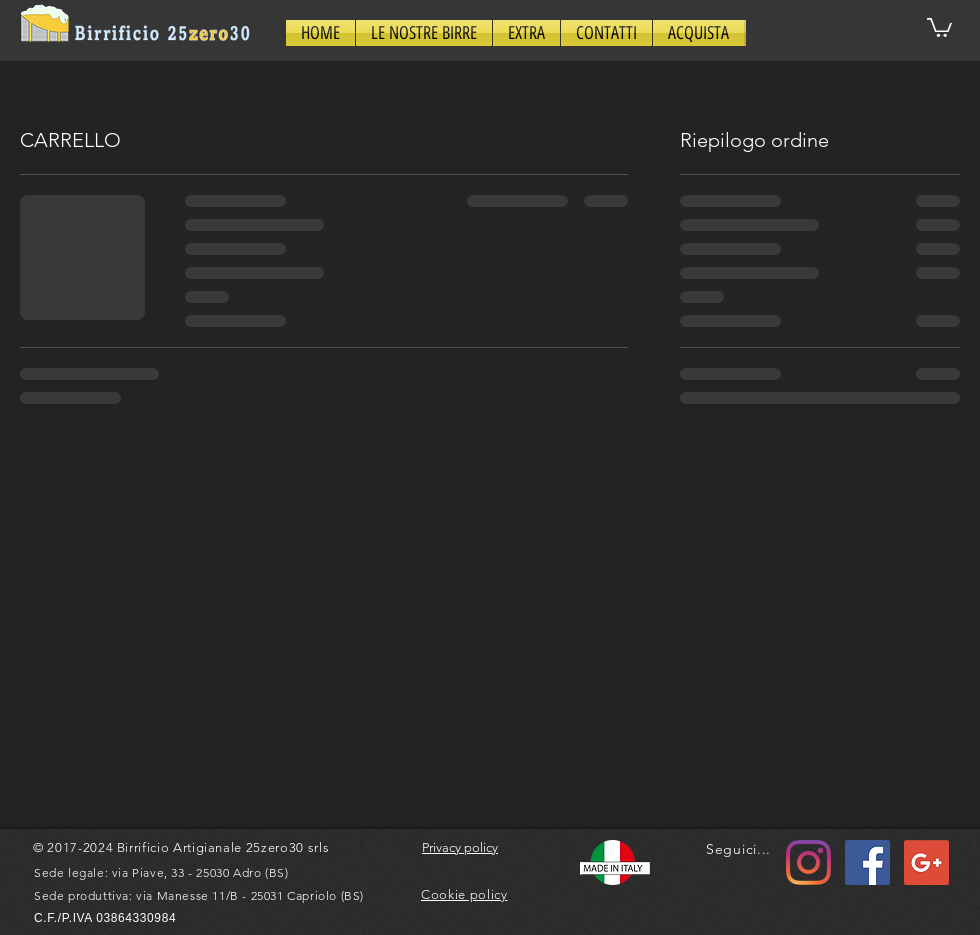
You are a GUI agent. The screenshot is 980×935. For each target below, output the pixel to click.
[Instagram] (808, 862)
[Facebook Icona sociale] (867, 862)
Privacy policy (460, 847)
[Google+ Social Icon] (926, 862)
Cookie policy (464, 894)
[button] (424, 33)
